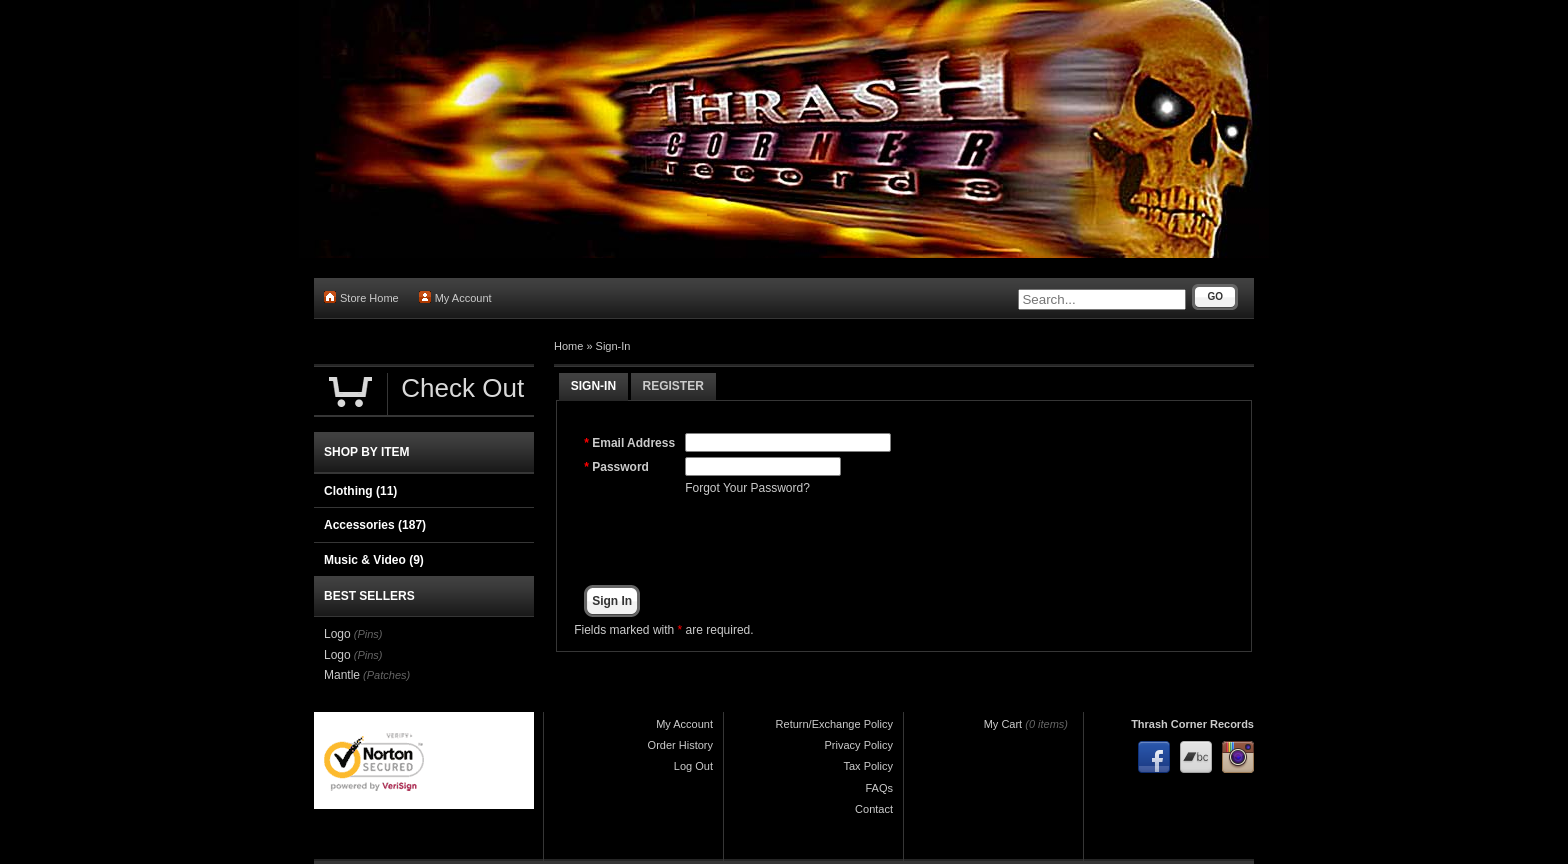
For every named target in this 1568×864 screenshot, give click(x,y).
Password (620, 467)
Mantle (342, 675)
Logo (337, 634)
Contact (874, 809)
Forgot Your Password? (747, 488)
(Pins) (368, 634)
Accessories (375, 525)
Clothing (360, 491)
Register (673, 386)
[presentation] (837, 541)
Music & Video (374, 560)
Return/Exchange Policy (834, 724)
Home (568, 346)
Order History (680, 745)
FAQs (879, 788)
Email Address (633, 443)
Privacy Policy (859, 745)
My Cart (1003, 724)
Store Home (361, 297)
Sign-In (613, 346)
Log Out (693, 766)
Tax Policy (868, 766)
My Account (455, 297)
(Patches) (386, 675)
